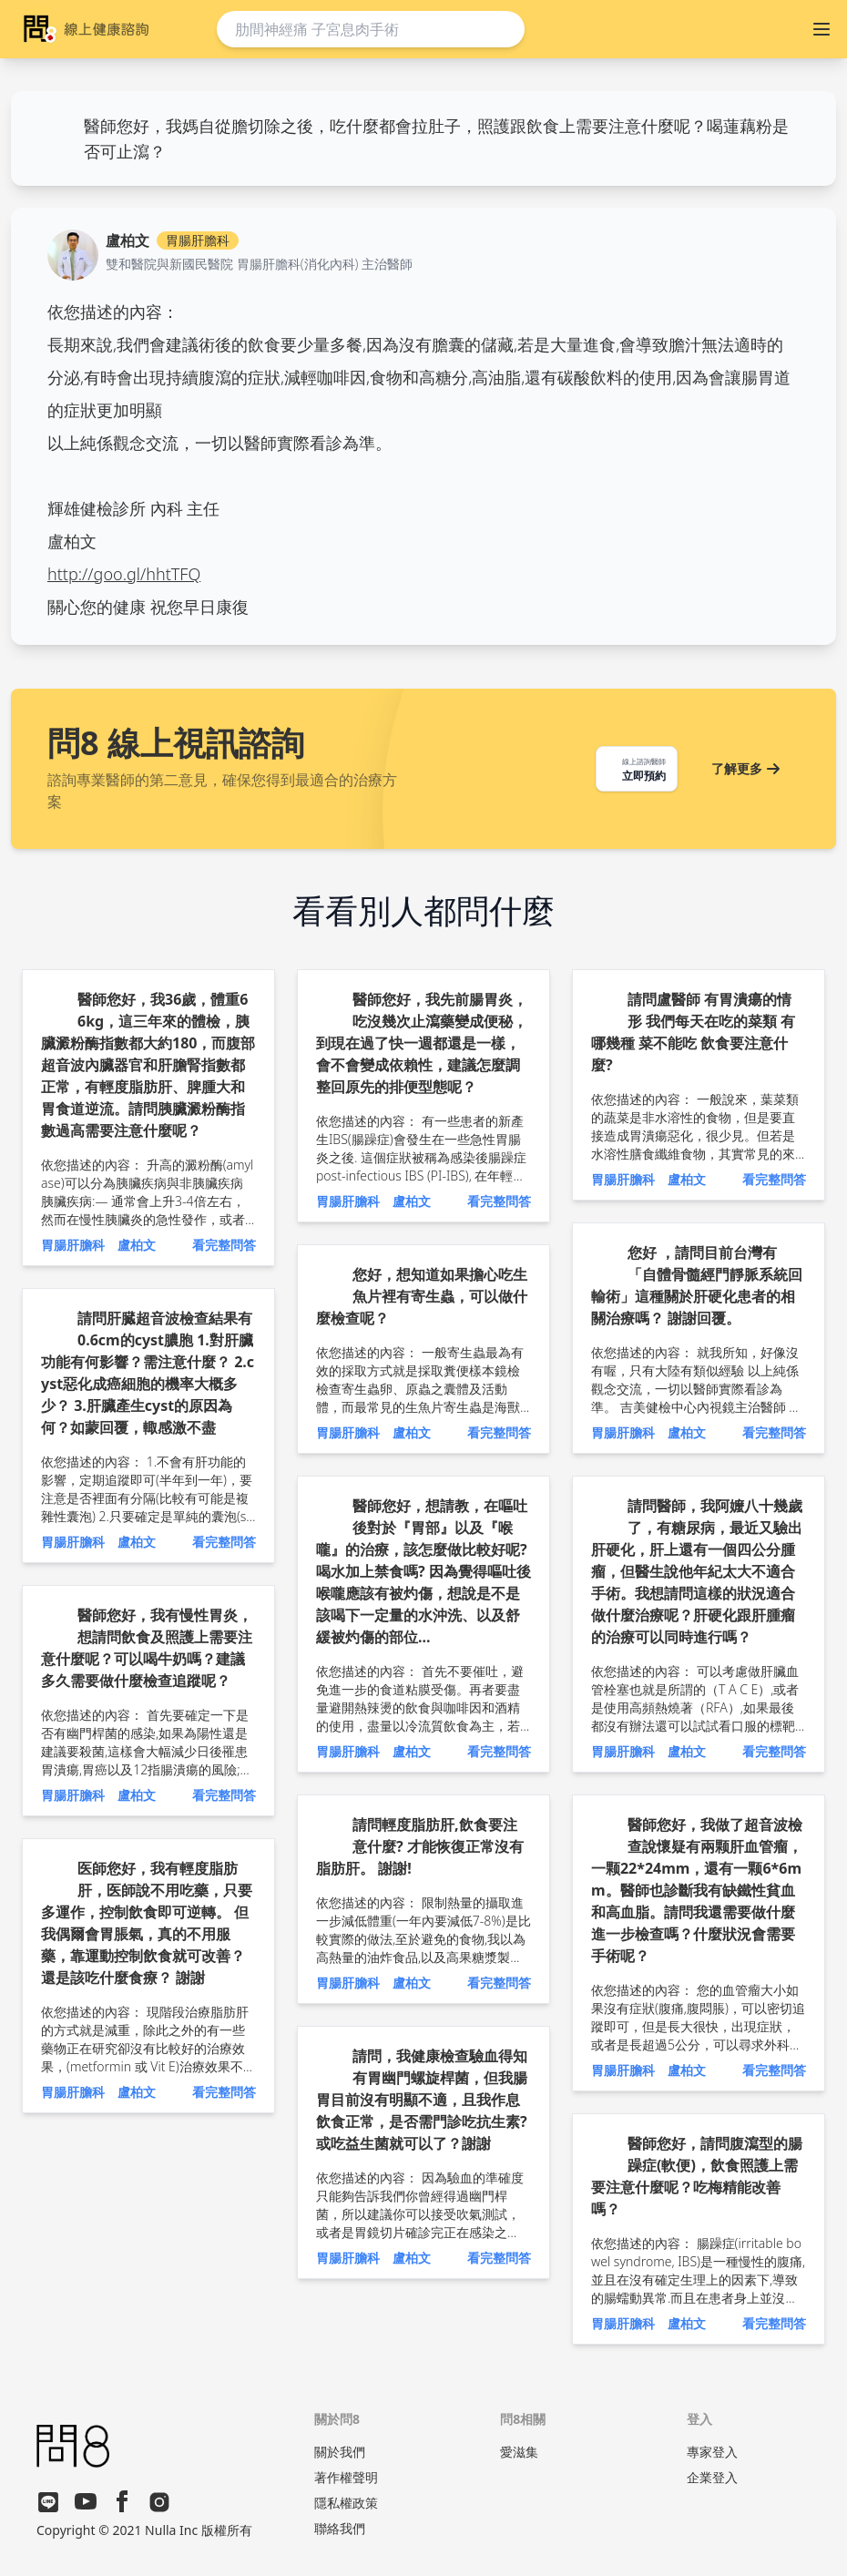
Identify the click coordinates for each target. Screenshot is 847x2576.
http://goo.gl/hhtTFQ (123, 574)
